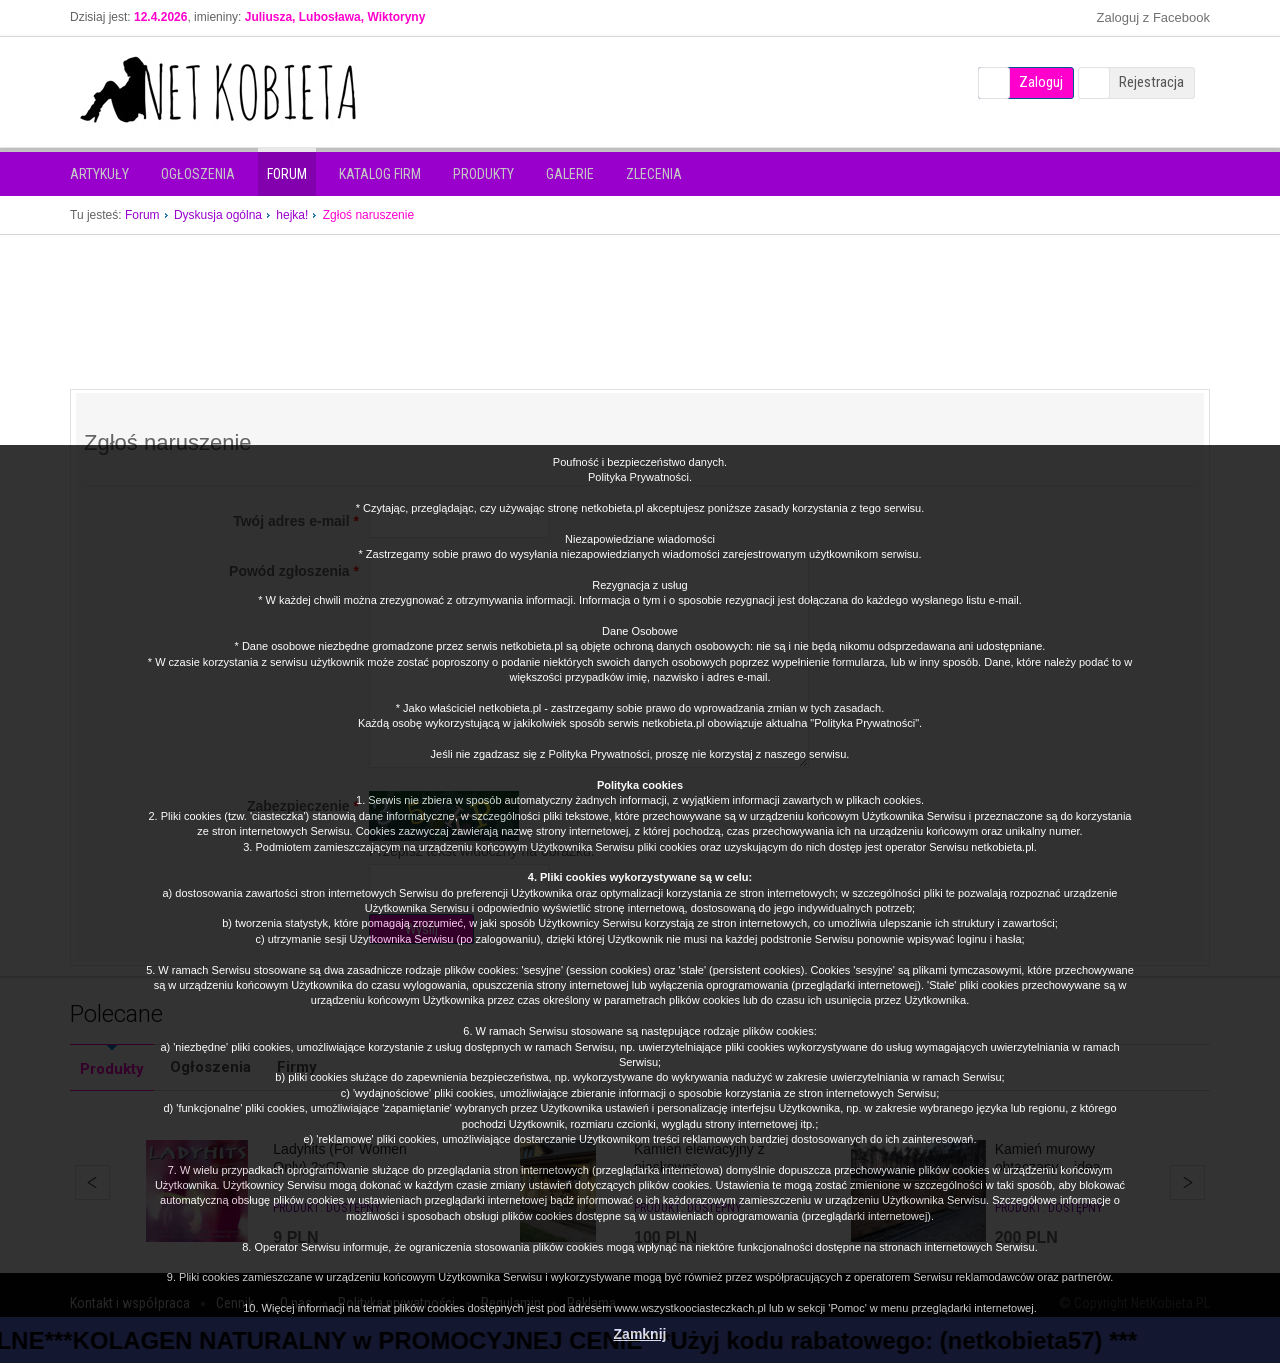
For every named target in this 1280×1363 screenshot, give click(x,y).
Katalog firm (380, 174)
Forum (287, 174)
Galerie (570, 174)
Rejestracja (1151, 82)
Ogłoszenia (198, 174)
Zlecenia (654, 174)
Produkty (483, 174)
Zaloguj (1041, 82)
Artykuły (99, 174)
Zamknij (640, 1334)
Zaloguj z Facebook (1153, 17)
